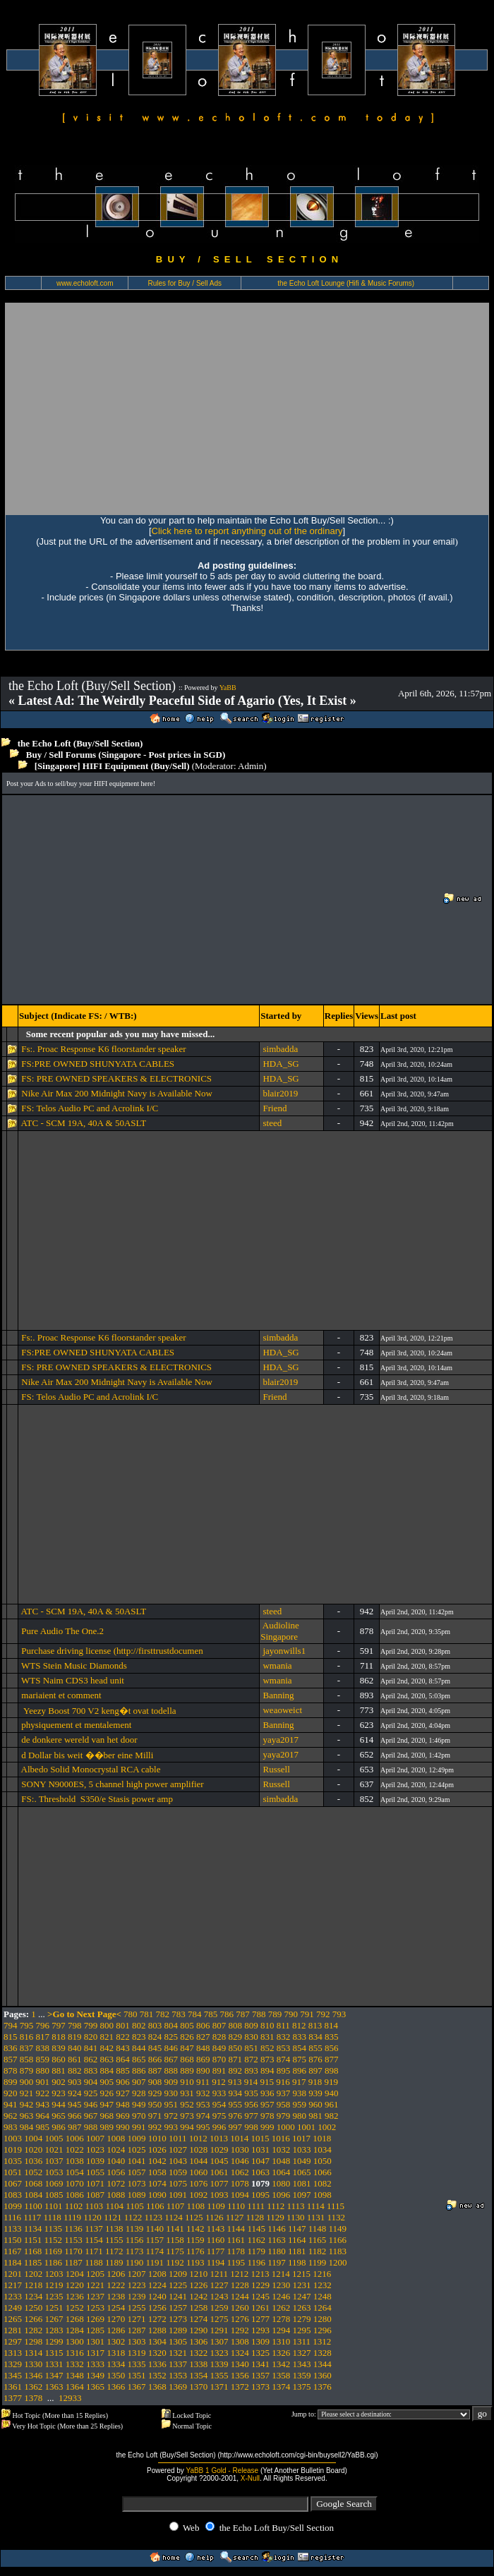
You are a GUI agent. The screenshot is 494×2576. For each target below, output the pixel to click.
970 (139, 2115)
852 (267, 2048)
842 (107, 2048)
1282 (33, 2330)
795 (27, 2025)
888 (171, 2070)
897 (315, 2070)
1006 (75, 2138)
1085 (54, 2194)
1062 (240, 2172)
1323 (219, 2352)
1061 (219, 2172)
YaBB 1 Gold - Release (222, 2470)
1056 (116, 2172)
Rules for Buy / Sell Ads (185, 283)
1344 (322, 2364)
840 (75, 2048)
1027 (178, 2149)
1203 (54, 2273)
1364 (75, 2386)
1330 (33, 2364)
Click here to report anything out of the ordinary (247, 531)
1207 (137, 2273)
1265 (13, 2319)
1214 (281, 2273)
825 (171, 2036)
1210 (198, 2273)
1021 (54, 2149)
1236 (75, 2296)
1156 (135, 2240)
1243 (219, 2296)
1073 (137, 2183)
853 (284, 2048)
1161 (236, 2240)
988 (91, 2127)
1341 (260, 2364)
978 (267, 2115)
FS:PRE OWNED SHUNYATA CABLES (97, 1063)
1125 (194, 2217)
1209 (178, 2273)
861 (75, 2059)
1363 (54, 2386)
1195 (236, 2262)
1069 (54, 2183)
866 (155, 2059)
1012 (198, 2138)
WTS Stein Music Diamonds (74, 1665)
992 (155, 2127)
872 (251, 2059)
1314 (33, 2352)
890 (203, 2070)
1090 (157, 2194)
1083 (13, 2194)
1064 (281, 2172)
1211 (219, 2273)
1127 (235, 2217)
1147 (297, 2228)
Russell (276, 1769)
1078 (240, 2183)
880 (43, 2070)
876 (315, 2059)
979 (284, 2115)
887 (155, 2070)
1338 (198, 2364)
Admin (250, 766)
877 (332, 2059)
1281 (13, 2330)
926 (107, 2093)
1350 (116, 2375)
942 (27, 2104)
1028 (198, 2149)
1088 (116, 2194)
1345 (13, 2375)
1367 (137, 2386)
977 (251, 2115)
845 (155, 2048)
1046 (240, 2160)
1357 (260, 2375)
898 (332, 2070)
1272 (157, 2319)
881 (59, 2070)
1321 (178, 2352)
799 (91, 2025)
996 (219, 2127)
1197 (276, 2262)
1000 (286, 2127)
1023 (95, 2149)
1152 (53, 2240)
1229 (260, 2285)
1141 (175, 2228)
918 (315, 2081)
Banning (278, 1695)
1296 (322, 2330)
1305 (178, 2341)
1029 (219, 2149)
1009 (137, 2138)
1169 (53, 2251)
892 (236, 2070)
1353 (178, 2375)
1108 (196, 2206)
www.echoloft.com (85, 283)
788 (259, 2014)
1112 (275, 2206)
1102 (74, 2206)
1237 (95, 2296)
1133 (13, 2228)
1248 (322, 2296)
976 (236, 2115)
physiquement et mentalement (76, 1724)
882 (75, 2070)
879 (27, 2070)
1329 (13, 2364)
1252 (75, 2307)
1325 (260, 2352)
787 (243, 2014)
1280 (322, 2319)
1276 (240, 2319)
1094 (240, 2194)
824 (155, 2036)
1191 (154, 2262)
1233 (13, 2296)
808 (236, 2025)
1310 (281, 2341)
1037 (54, 2160)
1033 (302, 2149)
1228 (240, 2285)
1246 (281, 2296)
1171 (94, 2251)
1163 (276, 2240)
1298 (33, 2341)
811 (283, 2025)
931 (187, 2093)
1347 (54, 2375)
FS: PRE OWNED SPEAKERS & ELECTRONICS (116, 1078)
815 (11, 2036)
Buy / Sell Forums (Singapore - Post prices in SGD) (126, 754)
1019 (13, 2149)
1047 (260, 2160)
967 (91, 2115)
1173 (135, 2251)
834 (315, 2036)
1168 (33, 2251)
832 (284, 2036)
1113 (295, 2206)
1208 (157, 2273)
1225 (178, 2285)
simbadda (280, 1049)
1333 (95, 2364)
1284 (75, 2330)
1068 (33, 2183)
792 (323, 2014)
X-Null (250, 2478)
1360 (322, 2375)
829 (236, 2036)
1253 (95, 2307)
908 (155, 2081)
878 (11, 2070)
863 (107, 2059)
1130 (296, 2217)
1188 (94, 2262)
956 (251, 2104)
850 (236, 2048)
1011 (178, 2138)
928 (139, 2093)
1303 (137, 2341)
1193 (195, 2262)
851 (251, 2048)
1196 (256, 2262)
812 (299, 2025)
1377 (13, 2398)
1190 (135, 2262)
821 (107, 2036)
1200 (338, 2262)
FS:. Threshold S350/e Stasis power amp (97, 1799)
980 (300, 2115)
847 (187, 2048)
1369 (178, 2386)
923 (59, 2093)
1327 (302, 2352)
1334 (116, 2364)
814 (332, 2025)
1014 (239, 2138)
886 (139, 2070)
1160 (216, 2240)
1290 (198, 2330)
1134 (33, 2228)
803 (155, 2025)
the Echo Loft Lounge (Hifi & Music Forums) (345, 283)
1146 (276, 2228)
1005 (54, 2138)
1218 (33, 2285)
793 (339, 2014)
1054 (75, 2172)
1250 (33, 2307)
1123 (154, 2217)
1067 (13, 2183)
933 (219, 2093)
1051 (13, 2172)
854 (300, 2048)
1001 (306, 2127)
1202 (33, 2273)
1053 (54, 2172)
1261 (260, 2307)
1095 (260, 2194)
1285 (95, 2330)
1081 (302, 2183)
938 (300, 2093)
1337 (178, 2364)
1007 (95, 2138)
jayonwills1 (284, 1650)
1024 (116, 2149)
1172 (114, 2251)
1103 (94, 2206)
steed (272, 1123)
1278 (281, 2319)
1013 (219, 2138)
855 (315, 2048)
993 (171, 2127)
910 (187, 2081)
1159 (195, 2240)
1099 (13, 2206)
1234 (33, 2296)
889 (187, 2070)
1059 (178, 2172)
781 (147, 2014)
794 (11, 2025)
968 (107, 2115)
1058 (157, 2172)
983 (11, 2127)
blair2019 (280, 1093)
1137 (94, 2228)
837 (27, 2048)
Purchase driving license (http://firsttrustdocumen (112, 1650)
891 (219, 2070)
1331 (54, 2364)
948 (123, 2104)
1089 (137, 2194)
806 (203, 2025)
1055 (95, 2172)
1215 (301, 2273)
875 (300, 2059)
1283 (54, 2330)
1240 (157, 2296)
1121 (113, 2217)
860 (59, 2059)
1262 (281, 2307)
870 (219, 2059)
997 (236, 2127)
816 (27, 2036)
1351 (137, 2375)
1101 (53, 2206)
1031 (260, 2149)
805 (187, 2025)
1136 (73, 2228)
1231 (302, 2285)
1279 (302, 2319)
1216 (322, 2273)
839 (59, 2048)
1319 (137, 2352)
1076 (198, 2183)
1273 (178, 2319)
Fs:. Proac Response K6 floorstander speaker (103, 1049)
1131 (316, 2217)
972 (171, 2115)
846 (171, 2048)
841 (91, 2048)
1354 (198, 2375)
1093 (219, 2194)
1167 (13, 2251)
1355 (219, 2375)
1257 (178, 2307)
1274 (198, 2319)
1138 (114, 2228)
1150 (13, 2240)
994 (187, 2127)
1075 (178, 2183)
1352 (157, 2375)
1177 (216, 2251)
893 (251, 2070)
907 (139, 2081)
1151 (33, 2240)
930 (171, 2093)
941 (11, 2104)
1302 (116, 2341)
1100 (33, 2206)
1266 (33, 2319)
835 (332, 2036)
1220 (75, 2285)
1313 (13, 2352)
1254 (116, 2307)
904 (91, 2081)
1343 (302, 2364)
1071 (95, 2183)
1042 (157, 2160)
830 (251, 2036)
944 (59, 2104)
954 (219, 2104)
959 (300, 2104)
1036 (33, 2160)
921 (27, 2093)
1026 (157, 2149)
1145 (256, 2228)
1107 (176, 2206)
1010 (157, 2138)
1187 (73, 2262)
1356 (240, 2375)
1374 (281, 2386)
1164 (297, 2240)
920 (11, 2093)
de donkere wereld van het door (79, 1739)
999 (267, 2127)
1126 (214, 2217)
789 (275, 2014)
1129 (275, 2217)
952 (187, 2104)
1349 (95, 2375)
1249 (13, 2307)
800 (107, 2025)
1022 (75, 2149)
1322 (198, 2352)
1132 (336, 2217)
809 (251, 2025)
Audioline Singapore (279, 1631)
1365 (95, 2386)
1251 (54, 2307)
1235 (54, 2296)
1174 (154, 2251)
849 (219, 2048)
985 (43, 2127)
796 (43, 2025)
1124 (173, 2217)
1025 (137, 2149)
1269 (95, 2319)
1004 (33, 2138)
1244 (240, 2296)
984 (27, 2127)
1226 (198, 2285)
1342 (281, 2364)
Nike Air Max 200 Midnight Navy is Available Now (116, 1093)
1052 (33, 2172)
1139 (135, 2228)
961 (332, 2104)
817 (43, 2036)
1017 (301, 2138)
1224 (157, 2285)
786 (227, 2014)
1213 (260, 2273)
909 (171, 2081)
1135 (53, 2228)
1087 (95, 2194)
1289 (178, 2330)
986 (59, 2127)
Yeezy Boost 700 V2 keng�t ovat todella (98, 1710)
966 (75, 2115)
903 (75, 2081)
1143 (216, 2228)
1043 (178, 2160)
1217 (13, 2285)
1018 (322, 2138)
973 (187, 2115)
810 (267, 2025)
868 (187, 2059)
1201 (13, 2273)
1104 (114, 2206)
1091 (178, 2194)
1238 (116, 2296)
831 (267, 2036)
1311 (302, 2341)
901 (43, 2081)
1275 (219, 2319)
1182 (317, 2251)
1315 (54, 2352)
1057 (137, 2172)
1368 (157, 2386)
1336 (157, 2364)
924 (75, 2093)
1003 (13, 2138)
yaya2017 (281, 1739)
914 (251, 2081)
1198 (297, 2262)
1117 (32, 2217)
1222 (116, 2285)
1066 (322, 2172)
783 (178, 2014)
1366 (116, 2386)
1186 (53, 2262)
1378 (33, 2398)
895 (284, 2070)
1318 (116, 2352)
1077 (219, 2183)
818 (59, 2036)
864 (123, 2059)
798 (75, 2025)
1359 (302, 2375)
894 (267, 2070)
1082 (322, 2183)
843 (123, 2048)
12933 (70, 2398)
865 (139, 2059)
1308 (240, 2341)
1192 (175, 2262)
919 (332, 2081)
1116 (12, 2217)
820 (91, 2036)
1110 (236, 2206)
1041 (137, 2160)
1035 (13, 2160)
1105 (135, 2206)
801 (123, 2025)
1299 (54, 2341)
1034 (322, 2149)
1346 (33, 2375)
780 (131, 2014)
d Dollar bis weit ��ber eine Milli (87, 1755)
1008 (116, 2138)
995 (203, 2127)
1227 (219, 2285)
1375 (302, 2386)
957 (267, 2104)
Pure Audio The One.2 (62, 1631)
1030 (240, 2149)
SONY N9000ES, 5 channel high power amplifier (112, 1784)
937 (284, 2093)
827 (203, 2036)
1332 (75, 2364)
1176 (195, 2251)
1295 (302, 2330)
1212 (239, 2273)
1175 (175, 2251)
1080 (281, 2183)
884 (107, 2070)
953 (203, 2104)
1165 (317, 2240)
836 (11, 2048)
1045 (219, 2160)
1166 (338, 2240)
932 (203, 2093)
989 (107, 2127)
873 (267, 2059)
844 (139, 2048)
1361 (13, 2386)
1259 (219, 2307)
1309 (260, 2341)
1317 (95, 2352)
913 (235, 2081)
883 (91, 2070)
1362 (33, 2386)
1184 (13, 2262)
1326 (281, 2352)
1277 (260, 2319)
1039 (95, 2160)
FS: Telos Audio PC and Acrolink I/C (89, 1108)
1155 (114, 2240)
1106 (155, 2206)
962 (11, 2115)
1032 (281, 2149)
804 (171, 2025)
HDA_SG (281, 1063)
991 (139, 2127)
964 (43, 2115)
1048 (281, 2160)
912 (219, 2081)
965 (59, 2115)
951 (171, 2104)
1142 (195, 2228)
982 (332, 2115)
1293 (260, 2330)
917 (299, 2081)
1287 (137, 2330)
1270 (116, 2319)
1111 (256, 2206)
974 (203, 2115)
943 (43, 2104)
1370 (198, 2386)
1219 (54, 2285)
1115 (335, 2206)
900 (27, 2081)
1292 (240, 2330)
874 (284, 2059)
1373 (260, 2386)
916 (283, 2081)
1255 (137, 2307)
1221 (95, 2285)
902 (59, 2081)
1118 (52, 2217)
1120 (92, 2217)
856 (332, 2048)
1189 (114, 2262)
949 (139, 2104)
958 (284, 2104)
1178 (236, 2251)
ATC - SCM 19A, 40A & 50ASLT (84, 1123)
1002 (327, 2127)
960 (315, 2104)
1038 (75, 2160)
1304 (157, 2341)
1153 (73, 2240)
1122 (133, 2217)
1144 (236, 2228)
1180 (276, 2251)
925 (91, 2093)
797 (59, 2025)
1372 (240, 2386)
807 (219, 2025)
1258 (198, 2307)
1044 (198, 2160)
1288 (157, 2330)
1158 (175, 2240)
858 (27, 2059)
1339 (219, 2364)
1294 (281, 2330)
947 (107, 2104)
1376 (322, 2386)
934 (236, 2093)
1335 (137, 2364)
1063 (260, 2172)
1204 (75, 2273)
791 (307, 2014)
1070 (75, 2183)
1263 (302, 2307)
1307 (219, 2341)
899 (11, 2081)
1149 (338, 2228)
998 (251, 2127)
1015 (260, 2138)
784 (195, 2014)
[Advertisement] (247, 408)
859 (43, 2059)
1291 (219, 2330)
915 (267, 2081)
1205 (95, 2273)
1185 (33, 2262)
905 (107, 2081)
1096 (281, 2194)
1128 (255, 2217)
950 (155, 2104)
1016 (281, 2138)
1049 (302, 2160)
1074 (157, 2183)
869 (203, 2059)
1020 (33, 2149)
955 (236, 2104)
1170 (73, 2251)
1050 (322, 2160)
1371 (219, 2386)
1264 (322, 2307)
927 (123, 2093)
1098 (322, 2194)
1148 (317, 2228)
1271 (137, 2319)
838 (43, 2048)
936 (267, 2093)
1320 (157, 2352)
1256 (157, 2307)
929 (155, 2093)
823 (139, 2036)
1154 (94, 2240)
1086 (75, 2194)
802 (139, 2025)
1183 (338, 2251)
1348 (75, 2375)
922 (43, 2093)
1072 (116, 2183)
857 (11, 2059)
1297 (13, 2341)
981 (315, 2115)
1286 (116, 2330)
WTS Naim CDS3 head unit (72, 1680)
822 (123, 2036)
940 (332, 2093)
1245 (260, 2296)
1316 (75, 2352)
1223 (137, 2285)
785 (211, 2014)
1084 (33, 2194)
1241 (178, 2296)
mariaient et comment (61, 1695)
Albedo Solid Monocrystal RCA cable (91, 1769)
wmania (277, 1665)
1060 (198, 2172)
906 (123, 2081)
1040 (116, 2160)
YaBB (227, 687)
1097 (302, 2194)
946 (91, 2104)
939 (315, 2093)
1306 (198, 2341)
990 (123, 2127)
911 (203, 2081)
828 (219, 2036)
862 (91, 2059)
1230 (281, 2285)
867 (171, 2059)
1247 (302, 2296)
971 (155, 2115)
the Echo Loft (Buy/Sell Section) (80, 743)
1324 (240, 2352)
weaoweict (282, 1710)
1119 (72, 2217)
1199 (317, 2262)
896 (300, 2070)
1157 (154, 2240)
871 (236, 2059)
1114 (316, 2206)
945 (75, 2104)
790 (291, 2014)
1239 (137, 2296)
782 (163, 2014)
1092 (198, 2194)
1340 (240, 2364)
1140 (154, 2228)
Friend (275, 1108)
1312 (322, 2341)
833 (300, 2036)
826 (187, 2036)
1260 (240, 2307)
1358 (281, 2375)
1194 (216, 2262)
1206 (116, 2273)
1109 (216, 2206)
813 (315, 2025)
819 (75, 2036)
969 (123, 2115)
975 (219, 2115)
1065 (302, 2172)
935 (251, 2093)
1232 (322, 2285)
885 (123, 2070)
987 (75, 2127)
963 (27, 2115)
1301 (95, 2341)
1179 (256, 2251)
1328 (322, 2352)
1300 (75, 2341)
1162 (256, 2240)
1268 (75, 2319)
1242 (198, 2296)
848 (203, 2048)
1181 (297, 2251)
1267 (54, 2319)
